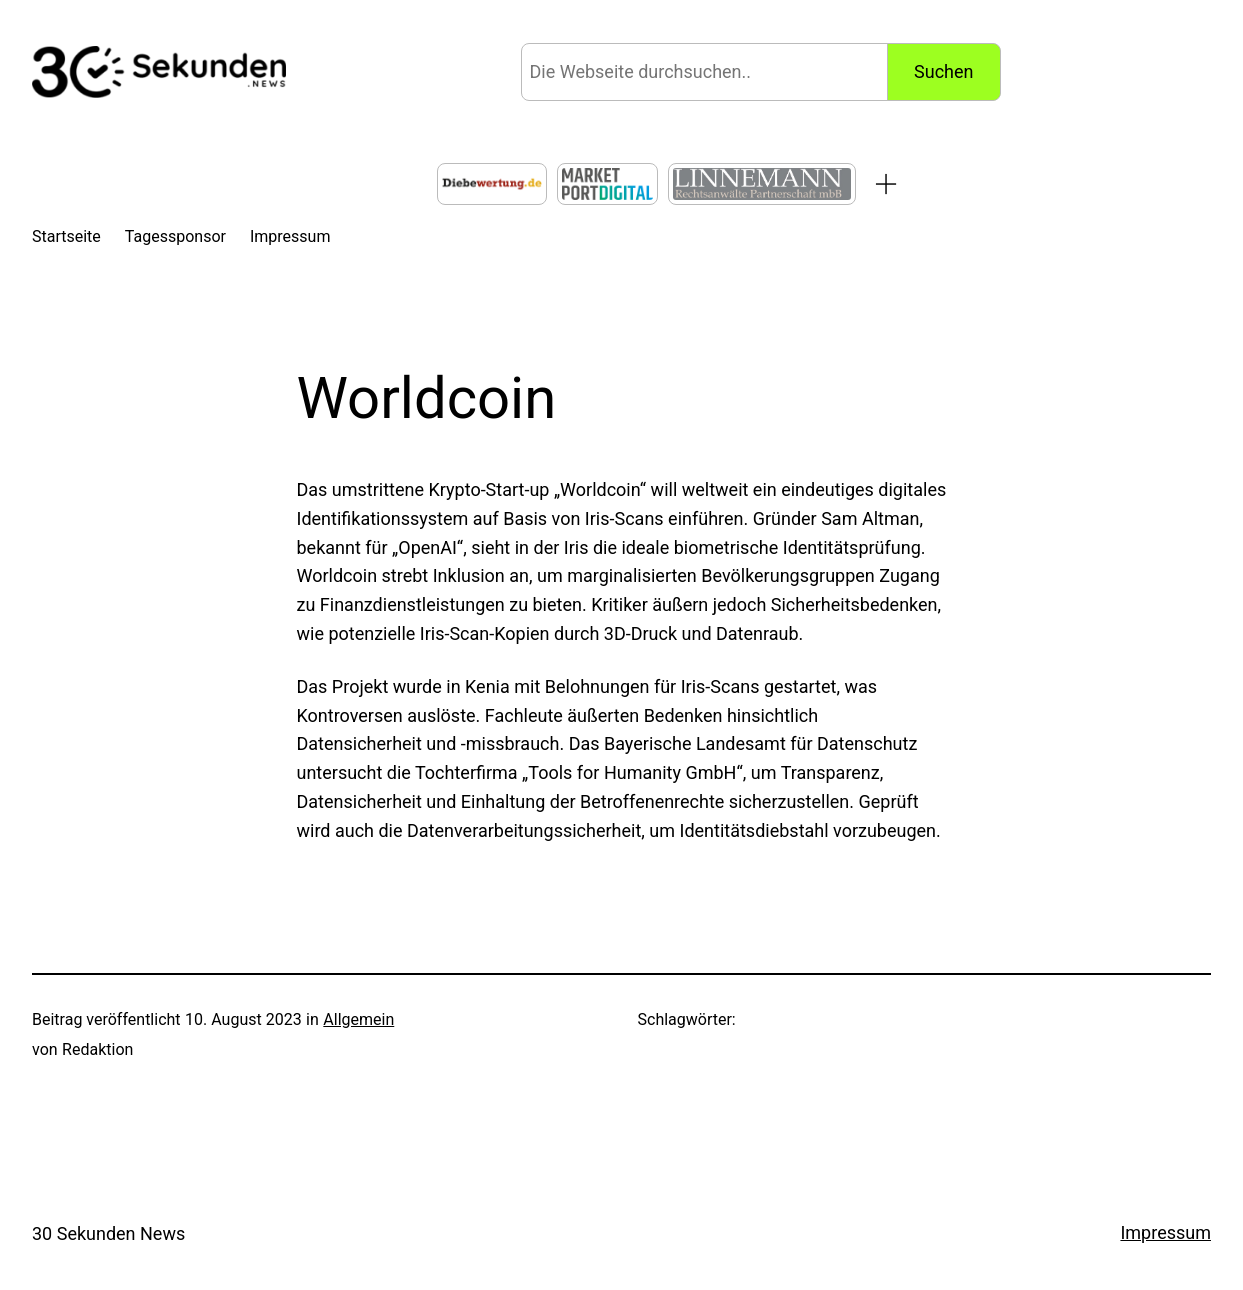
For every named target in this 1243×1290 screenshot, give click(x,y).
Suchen (943, 71)
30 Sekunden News (108, 1233)
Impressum (1165, 1232)
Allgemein (358, 1019)
